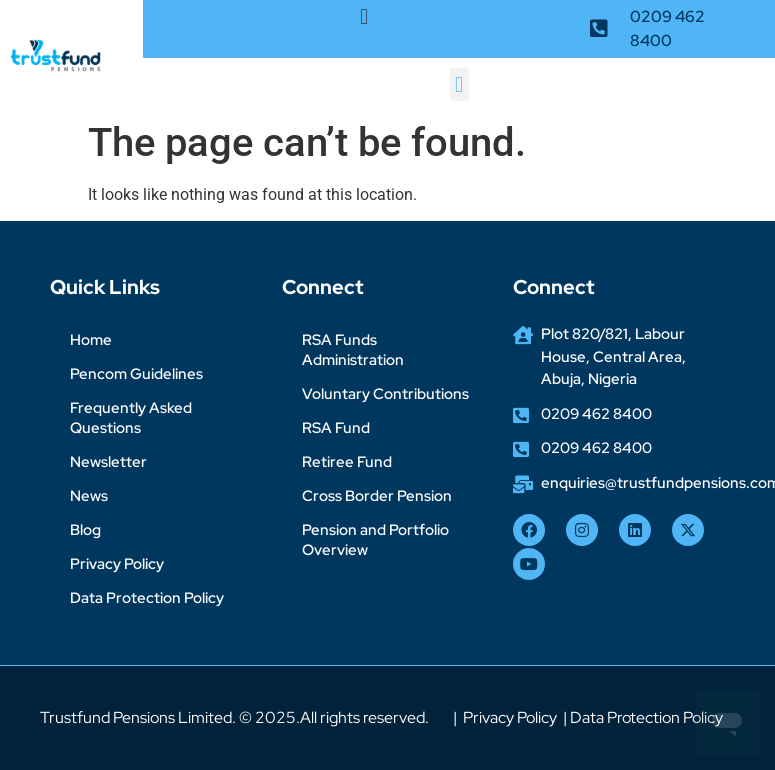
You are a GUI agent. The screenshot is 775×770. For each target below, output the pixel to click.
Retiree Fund (347, 462)
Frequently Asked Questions (131, 418)
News (89, 496)
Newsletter (108, 462)
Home (91, 340)
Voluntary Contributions (385, 394)
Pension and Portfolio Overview (375, 540)
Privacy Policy (117, 564)
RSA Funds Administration (353, 350)
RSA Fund (336, 428)
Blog (85, 530)
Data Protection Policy (147, 598)
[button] (364, 16)
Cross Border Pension (377, 496)
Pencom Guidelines (136, 374)
